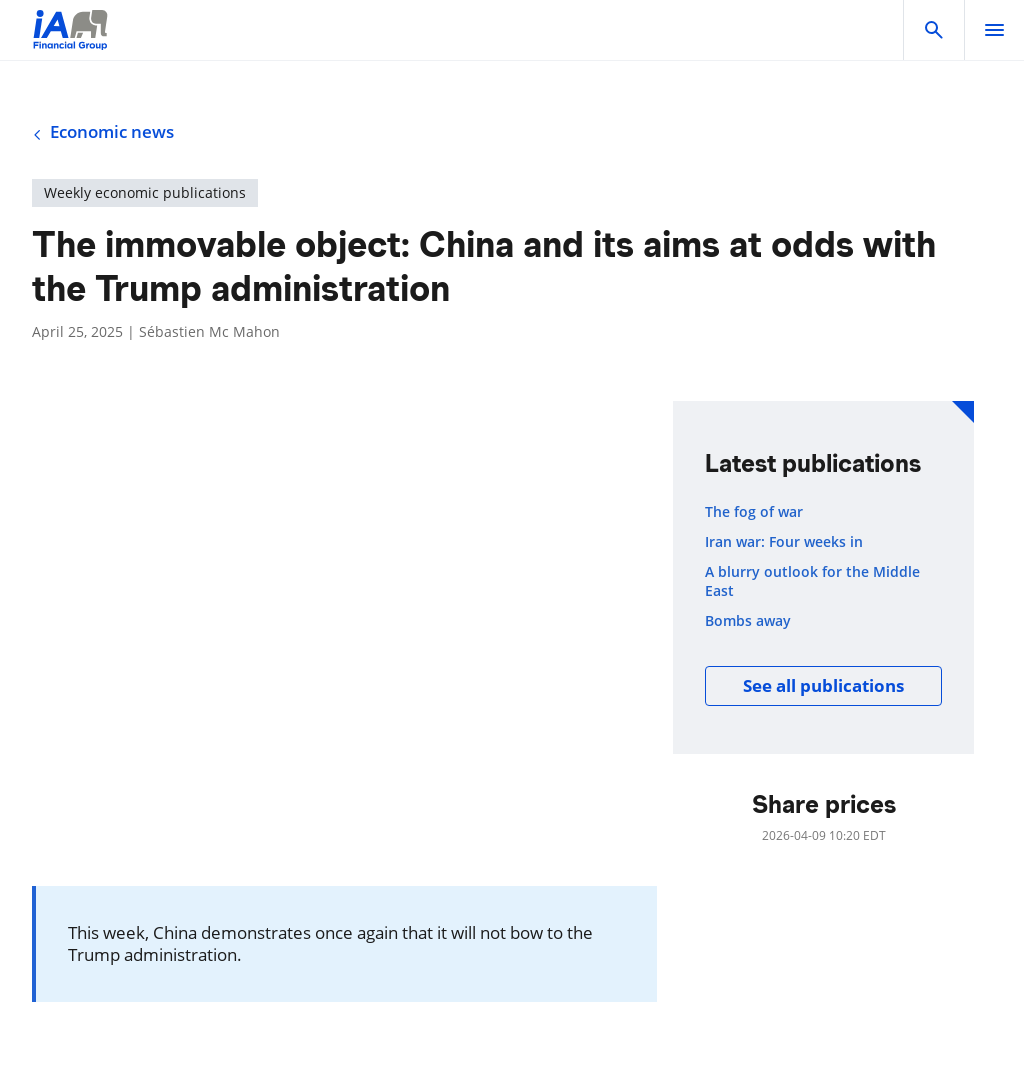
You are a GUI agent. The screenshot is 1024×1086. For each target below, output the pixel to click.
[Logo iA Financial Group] (70, 42)
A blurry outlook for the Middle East (812, 581)
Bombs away (748, 621)
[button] (934, 30)
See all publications (823, 685)
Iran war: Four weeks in (784, 542)
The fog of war (754, 512)
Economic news (103, 132)
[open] (994, 30)
